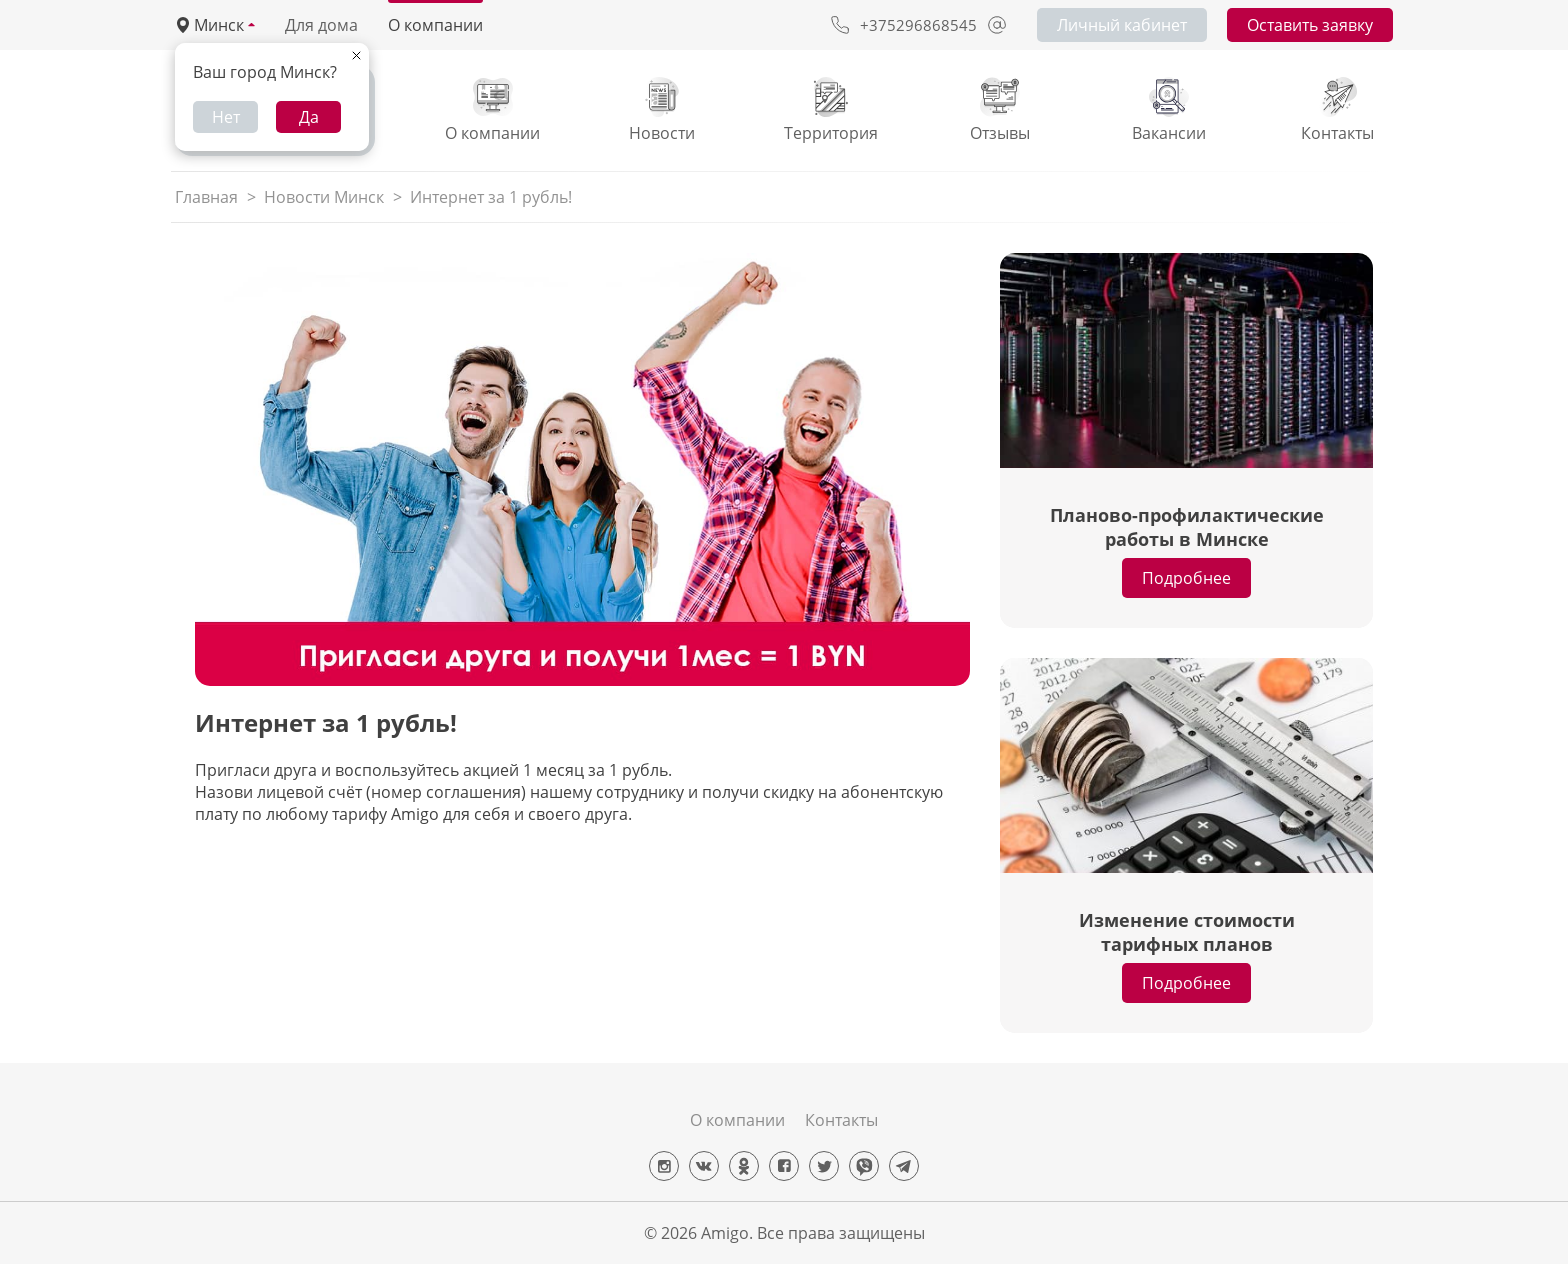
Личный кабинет (1122, 25)
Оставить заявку (1310, 25)
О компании (435, 25)
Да (309, 117)
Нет (226, 117)
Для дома (321, 25)
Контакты (841, 1120)
